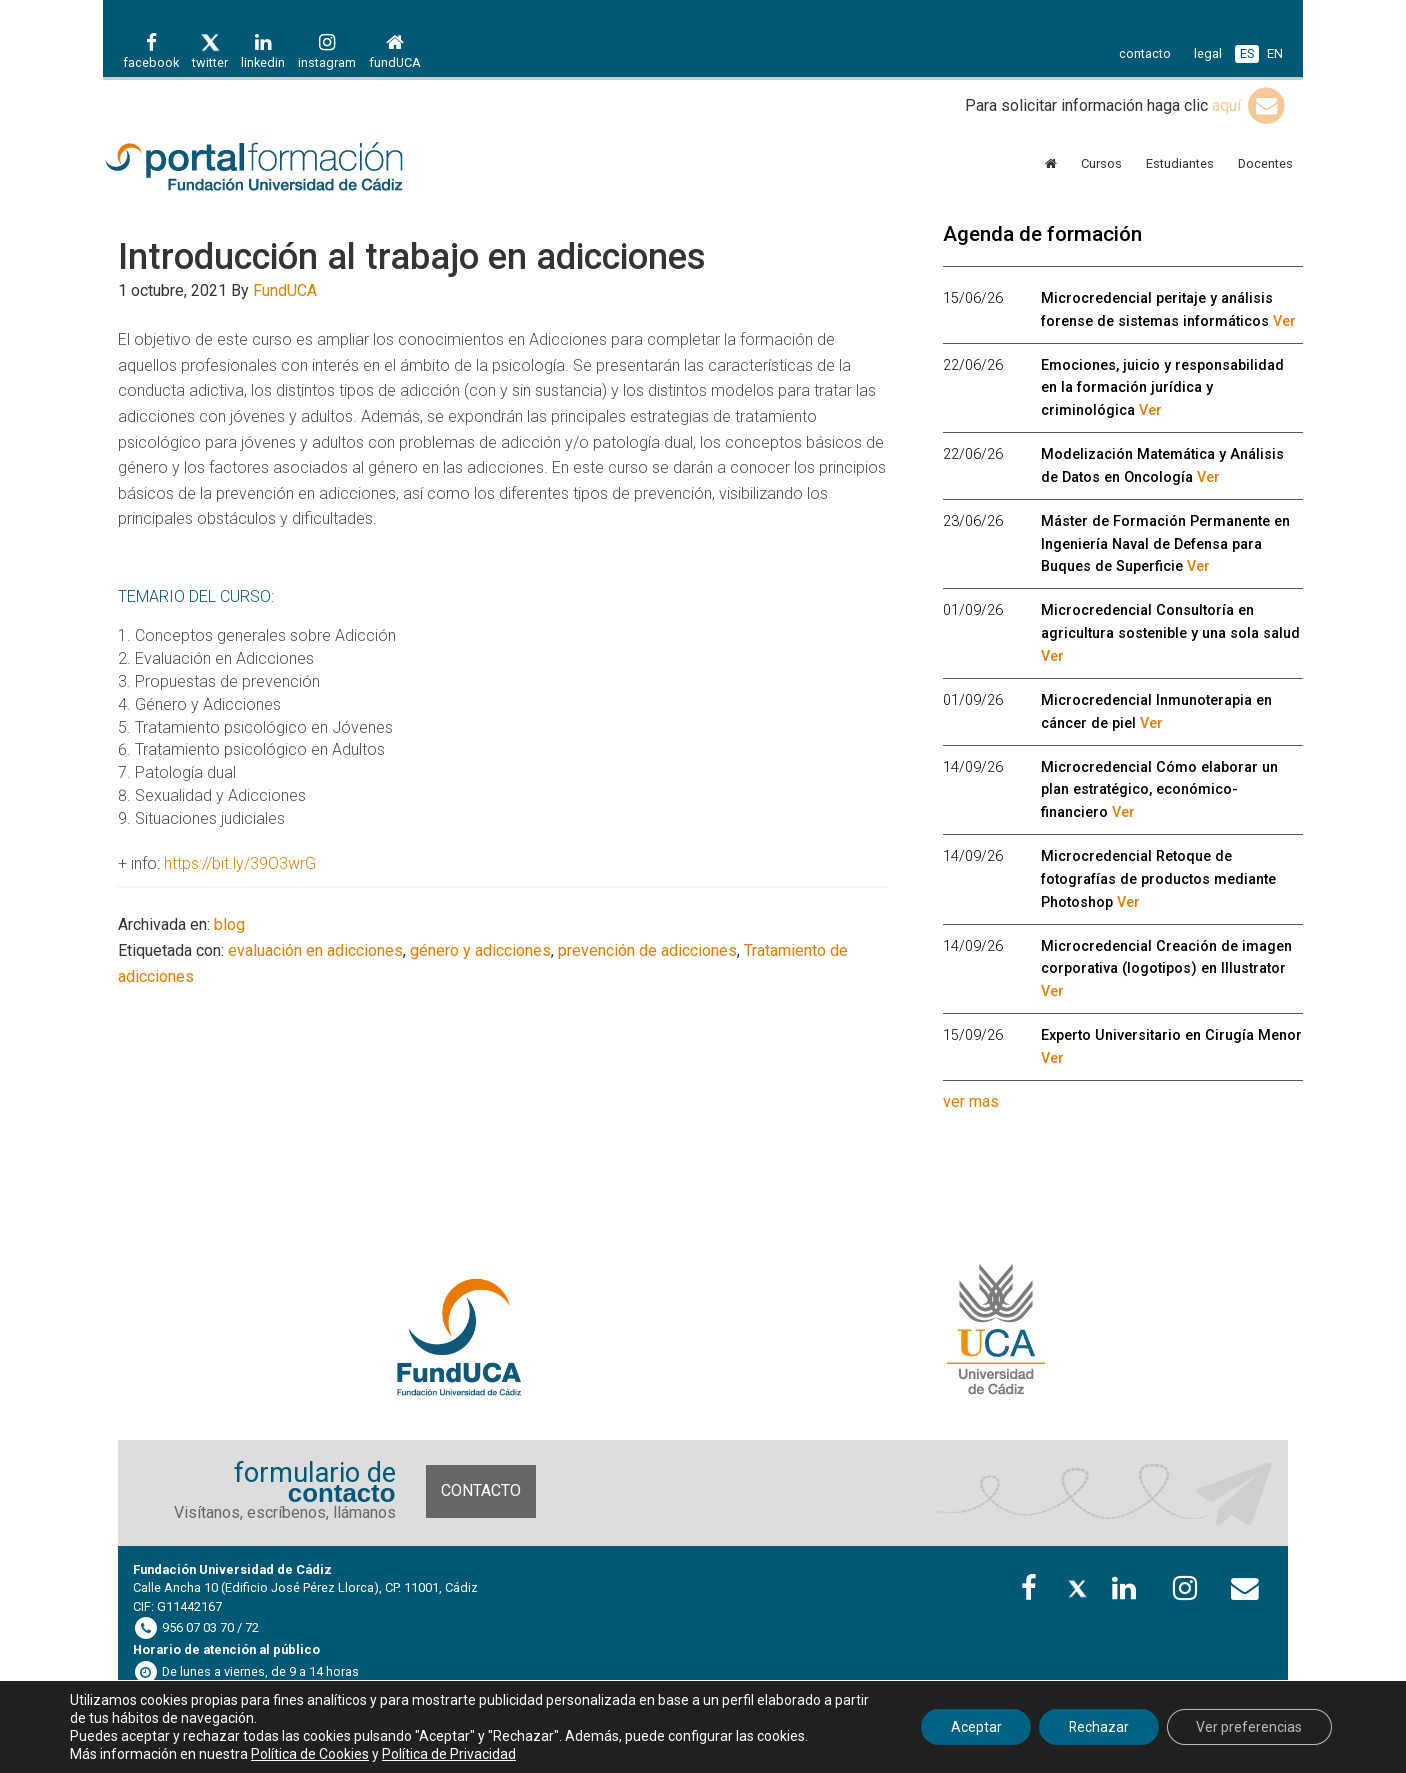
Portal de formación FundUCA (283, 168)
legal (1208, 53)
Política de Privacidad (449, 1754)
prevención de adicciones (647, 950)
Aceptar (973, 1727)
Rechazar (1097, 1727)
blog (229, 924)
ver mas (971, 1101)
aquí (1250, 105)
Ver (1284, 321)
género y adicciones (480, 950)
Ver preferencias (1249, 1727)
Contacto (481, 1490)
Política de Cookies (310, 1754)
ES (1247, 53)
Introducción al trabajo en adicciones (412, 257)
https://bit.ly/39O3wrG (240, 863)
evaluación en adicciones (315, 950)
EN (1275, 53)
